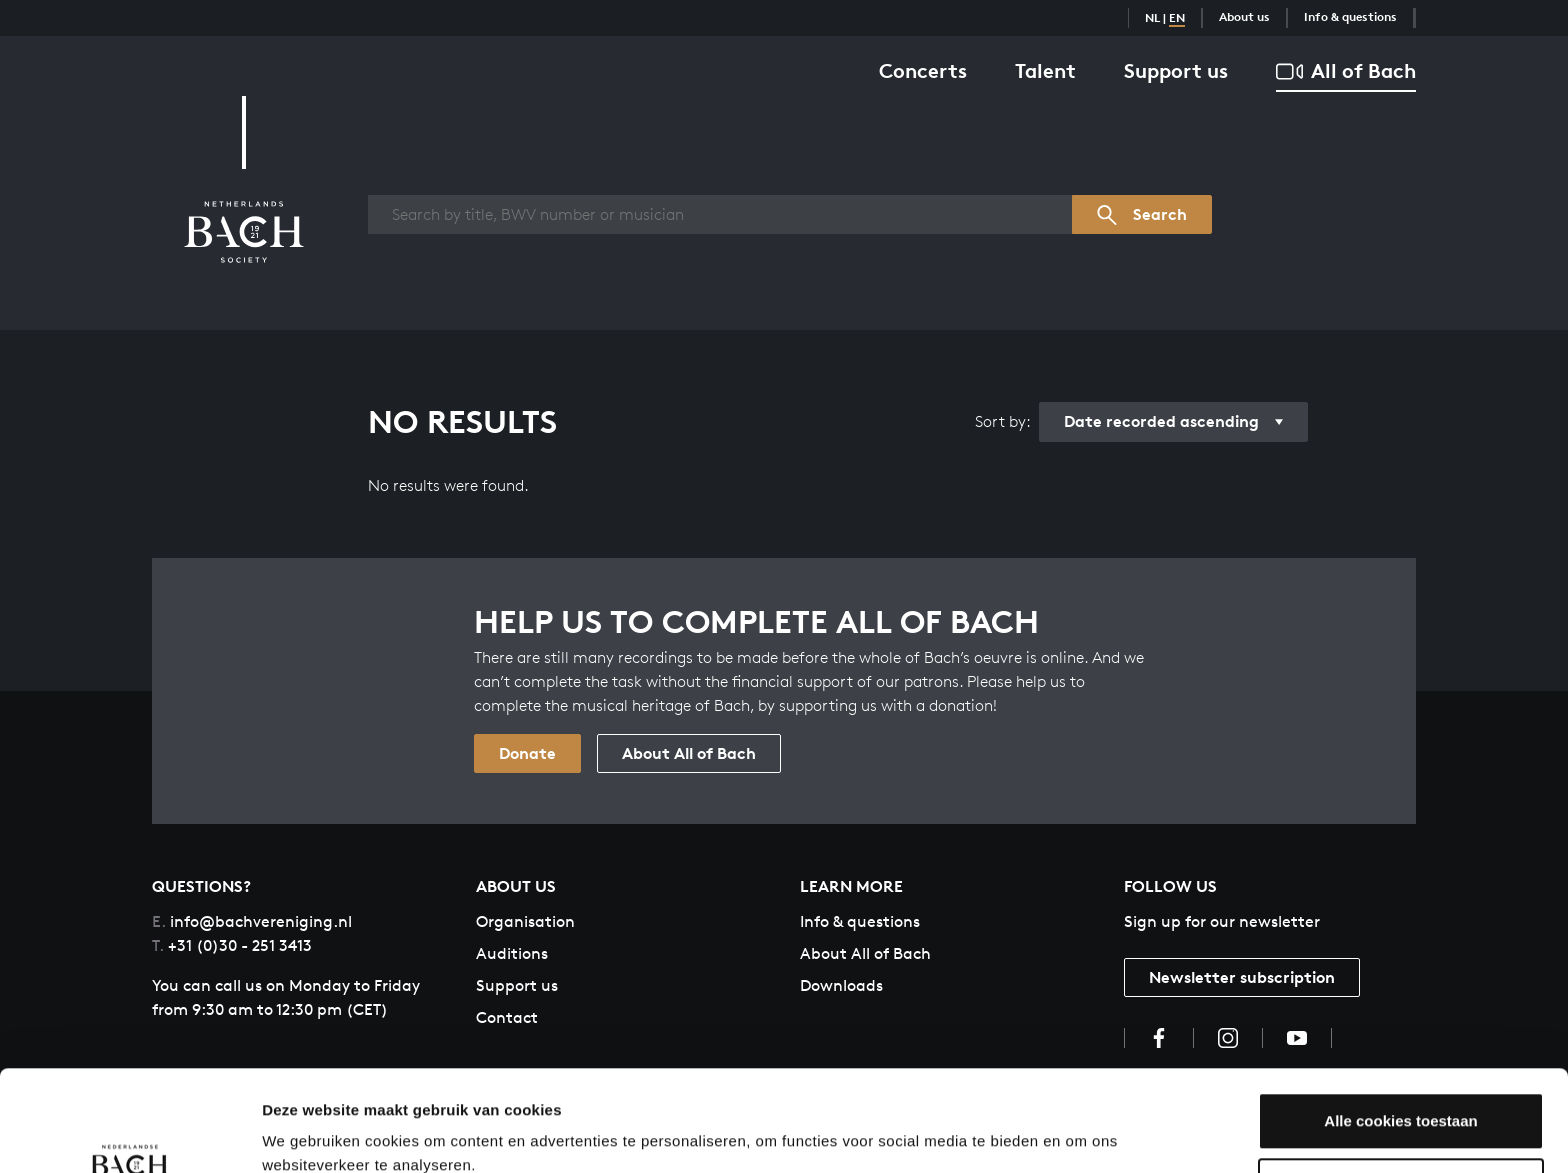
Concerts (923, 70)
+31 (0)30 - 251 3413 (232, 945)
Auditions (512, 953)
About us (1244, 16)
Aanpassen (1402, 1099)
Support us (1176, 70)
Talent (1045, 70)
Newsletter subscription (1242, 977)
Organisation (525, 921)
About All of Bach (689, 753)
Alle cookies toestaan (1400, 1034)
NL (1152, 17)
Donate (527, 753)
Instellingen (304, 1133)
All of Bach (1346, 71)
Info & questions (1350, 16)
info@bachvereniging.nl (252, 921)
